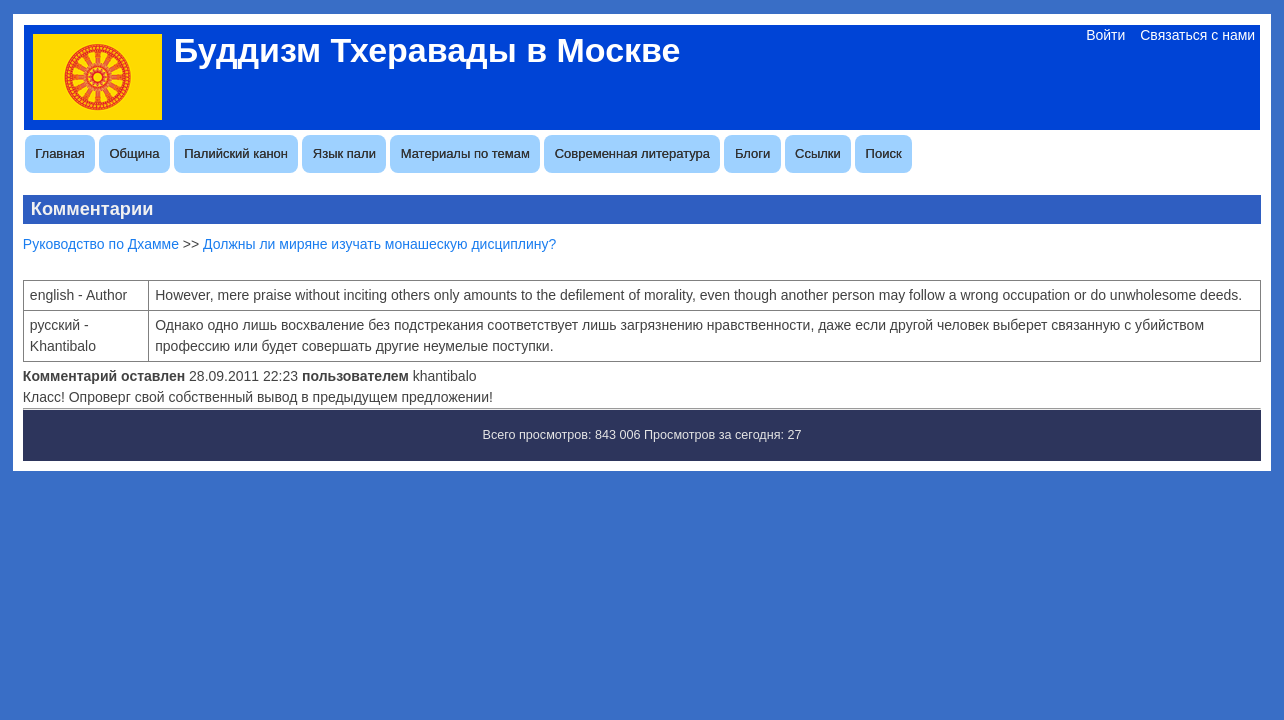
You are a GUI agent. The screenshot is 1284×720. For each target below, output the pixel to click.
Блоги (752, 153)
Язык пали (344, 153)
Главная (59, 153)
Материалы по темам (465, 153)
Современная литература (632, 153)
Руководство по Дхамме (101, 244)
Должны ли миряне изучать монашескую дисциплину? (379, 244)
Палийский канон (236, 153)
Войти (1105, 35)
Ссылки (818, 153)
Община (135, 153)
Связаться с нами (1197, 35)
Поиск (884, 153)
